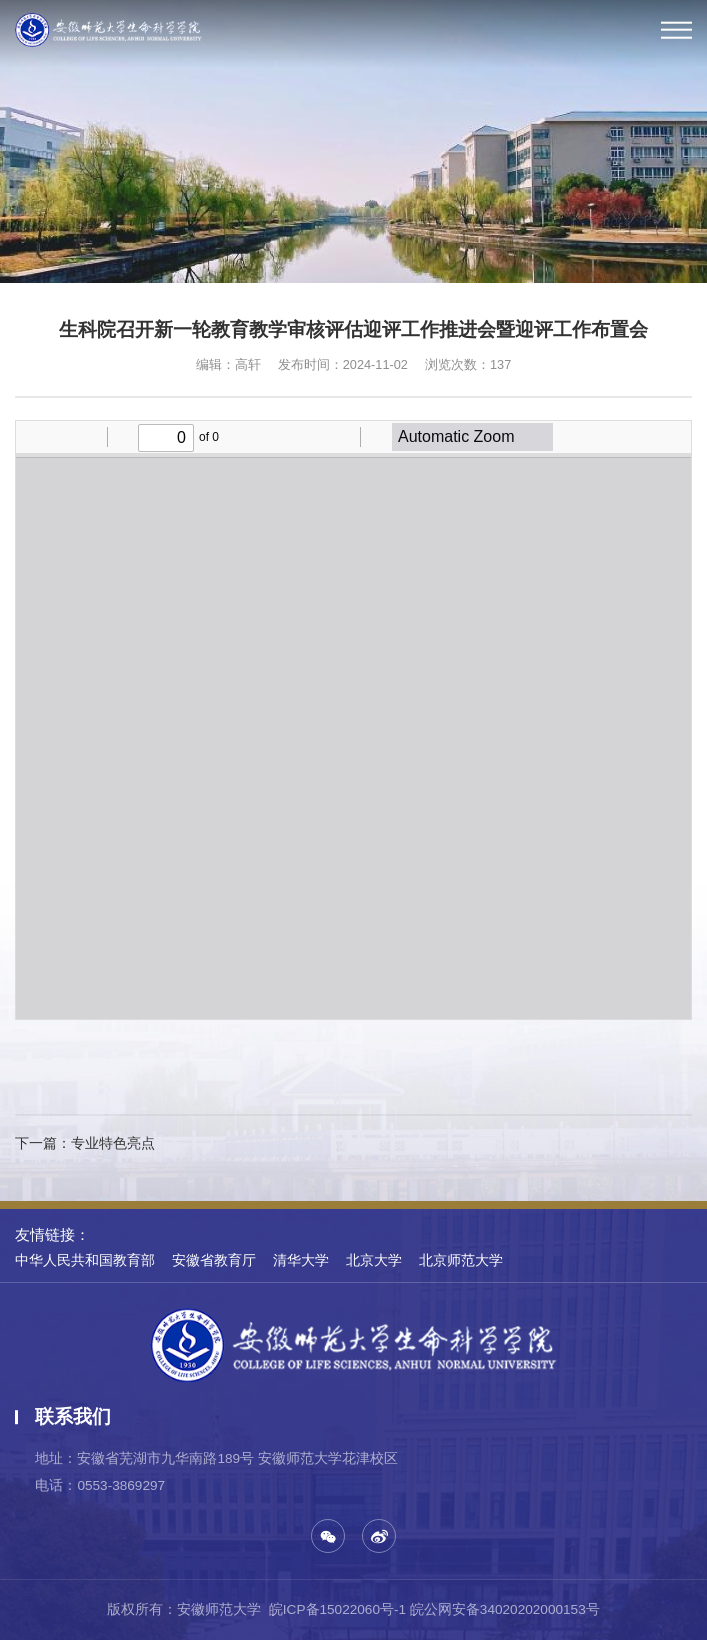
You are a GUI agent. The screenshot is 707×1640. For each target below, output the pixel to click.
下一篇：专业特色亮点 (85, 1143)
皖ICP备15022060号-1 (337, 1609)
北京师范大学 (461, 1260)
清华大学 (301, 1260)
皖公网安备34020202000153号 (505, 1609)
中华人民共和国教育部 (85, 1260)
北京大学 (374, 1260)
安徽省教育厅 (214, 1260)
